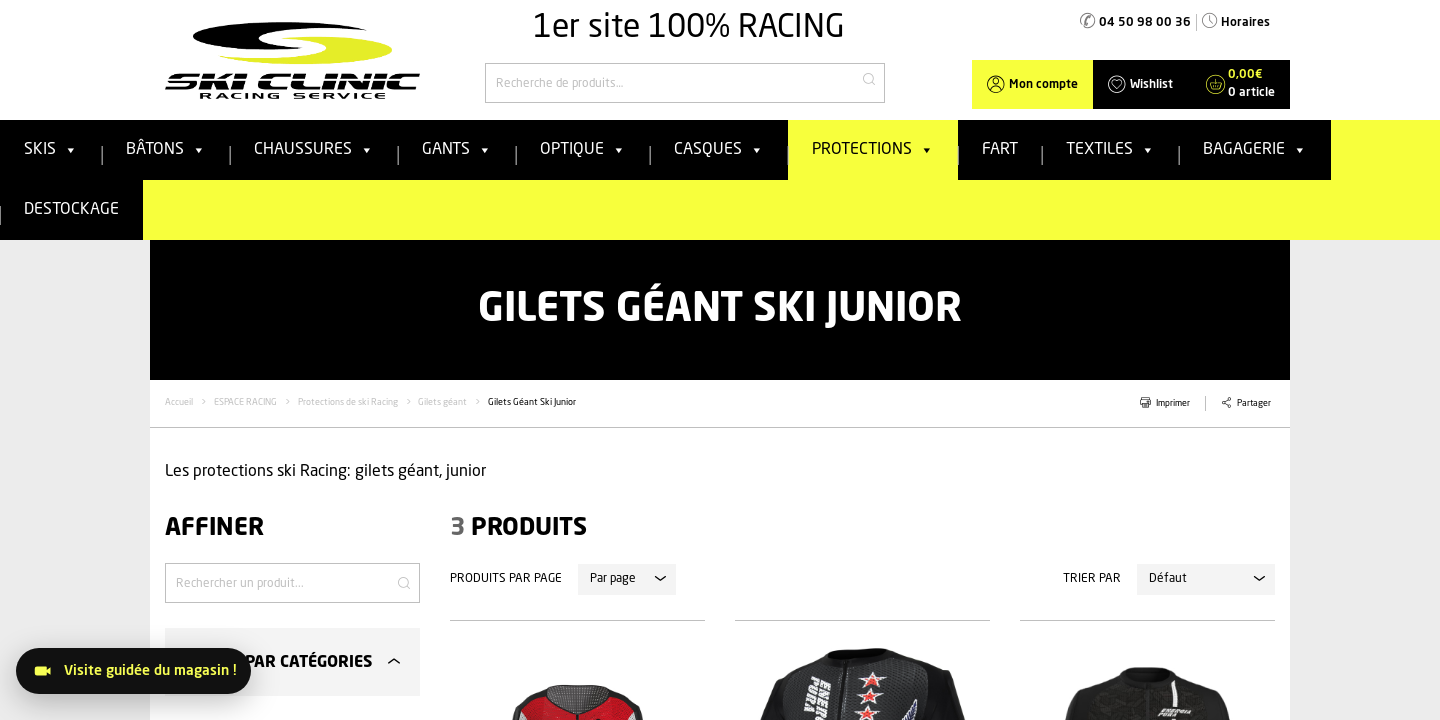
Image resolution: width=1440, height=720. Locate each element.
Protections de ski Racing (348, 402)
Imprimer (1173, 403)
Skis (51, 150)
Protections (873, 150)
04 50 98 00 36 (1145, 23)
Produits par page (506, 579)
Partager (1254, 403)
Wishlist (1151, 85)
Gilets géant (442, 402)
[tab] (292, 661)
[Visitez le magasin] (133, 671)
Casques (719, 150)
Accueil (179, 402)
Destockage (71, 210)
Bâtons (166, 150)
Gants (457, 150)
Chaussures (314, 150)
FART (1000, 150)
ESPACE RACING (245, 402)
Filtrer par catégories (276, 663)
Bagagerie (1255, 150)
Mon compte (1043, 85)
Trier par (1092, 579)
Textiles (1110, 150)
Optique (583, 150)
